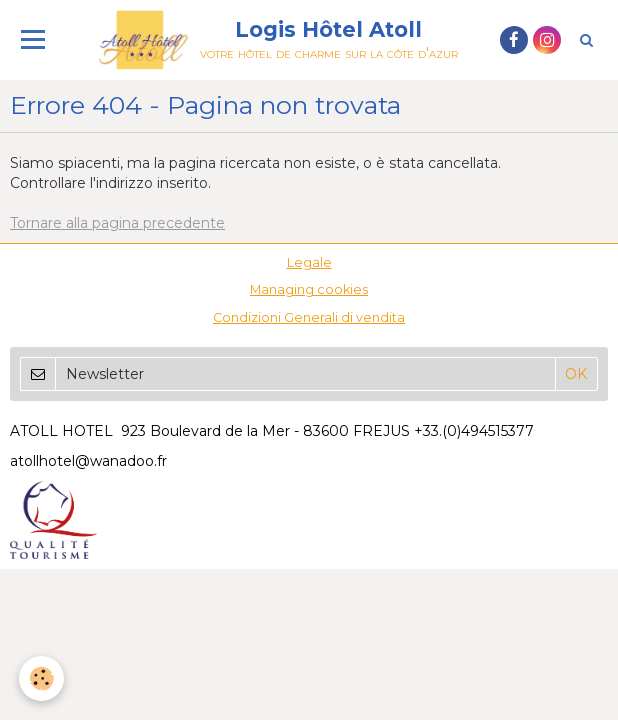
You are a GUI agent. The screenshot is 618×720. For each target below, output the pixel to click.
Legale (309, 262)
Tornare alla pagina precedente (117, 223)
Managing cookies (309, 289)
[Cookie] (42, 678)
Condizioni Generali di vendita (309, 317)
